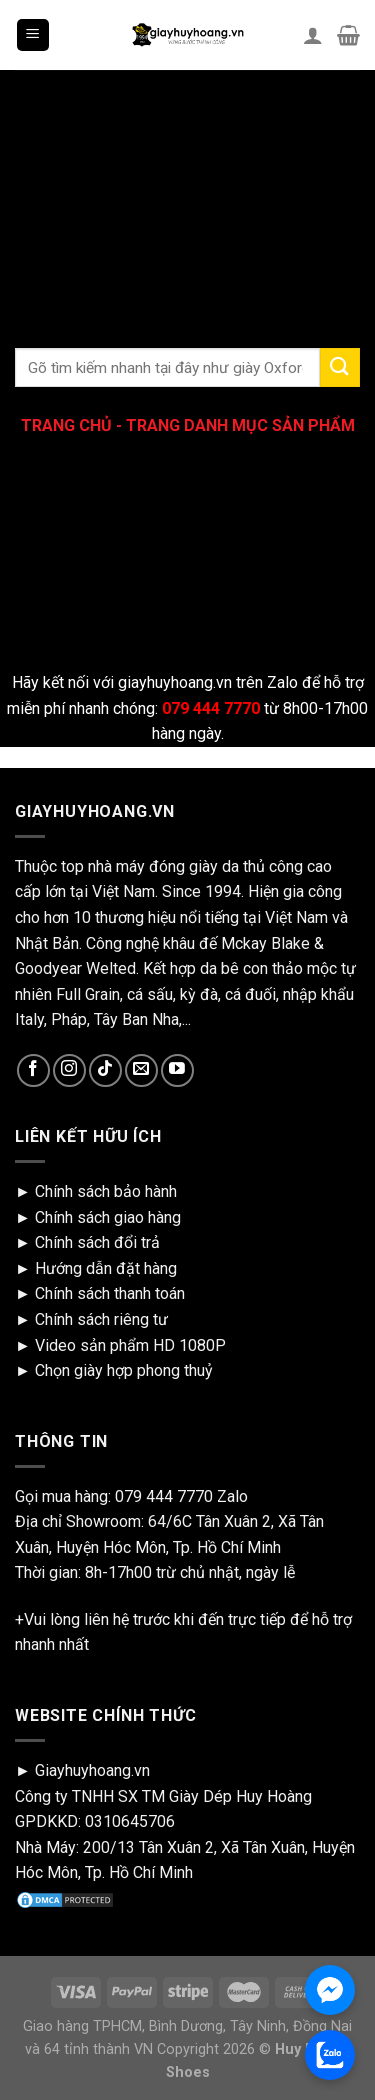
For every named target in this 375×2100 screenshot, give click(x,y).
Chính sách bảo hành (106, 1191)
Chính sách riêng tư (101, 1319)
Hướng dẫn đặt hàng (106, 1268)
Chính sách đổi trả (97, 1242)
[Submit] (340, 367)
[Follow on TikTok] (105, 1070)
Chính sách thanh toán (110, 1293)
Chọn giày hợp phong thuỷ (124, 1370)
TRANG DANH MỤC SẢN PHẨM (240, 425)
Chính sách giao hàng (108, 1217)
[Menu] (33, 35)
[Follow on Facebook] (33, 1070)
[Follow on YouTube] (177, 1070)
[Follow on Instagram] (69, 1070)
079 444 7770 (164, 1496)
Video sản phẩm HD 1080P (130, 1345)
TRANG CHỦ (66, 425)
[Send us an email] (141, 1070)
